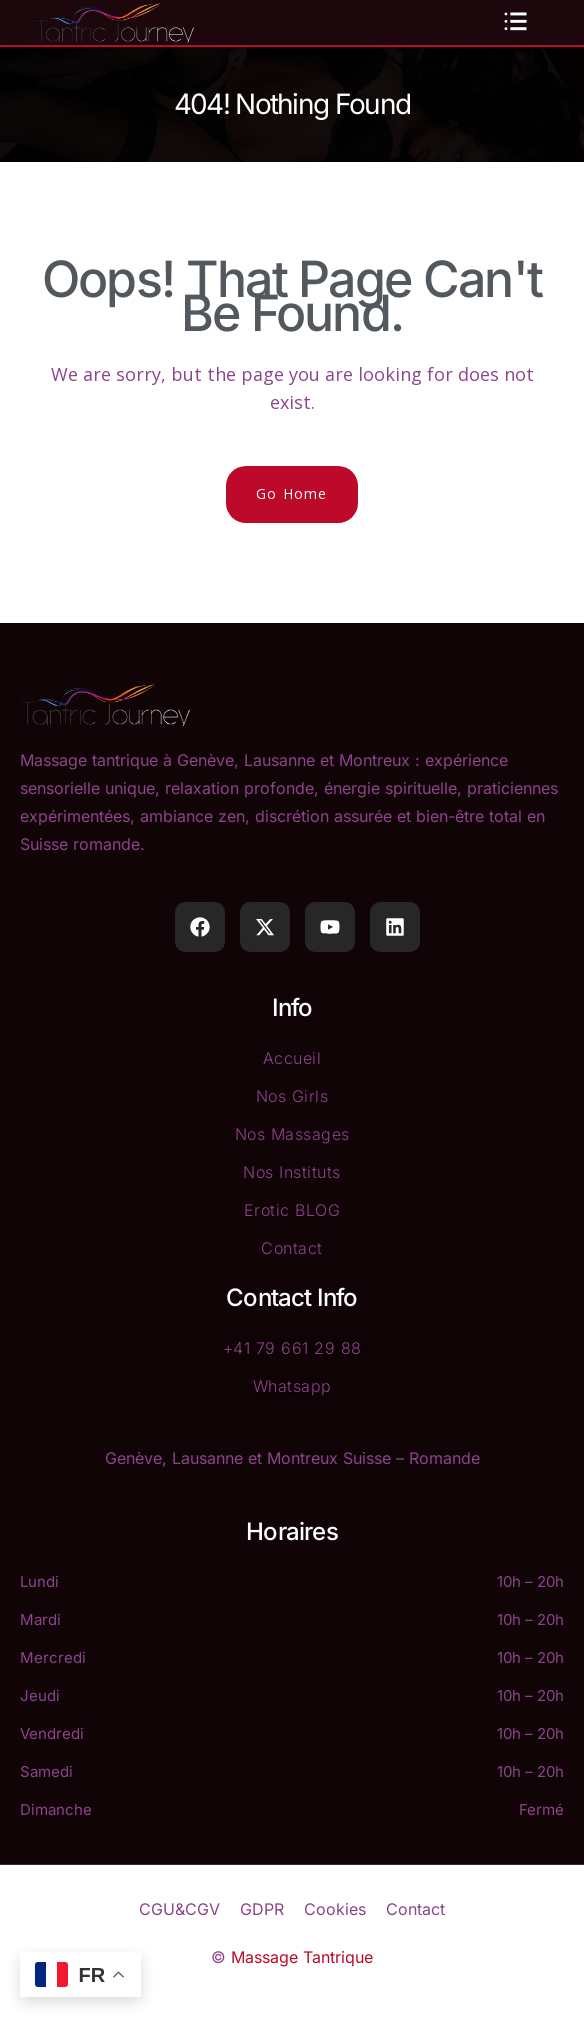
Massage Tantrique (302, 1957)
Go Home (291, 493)
